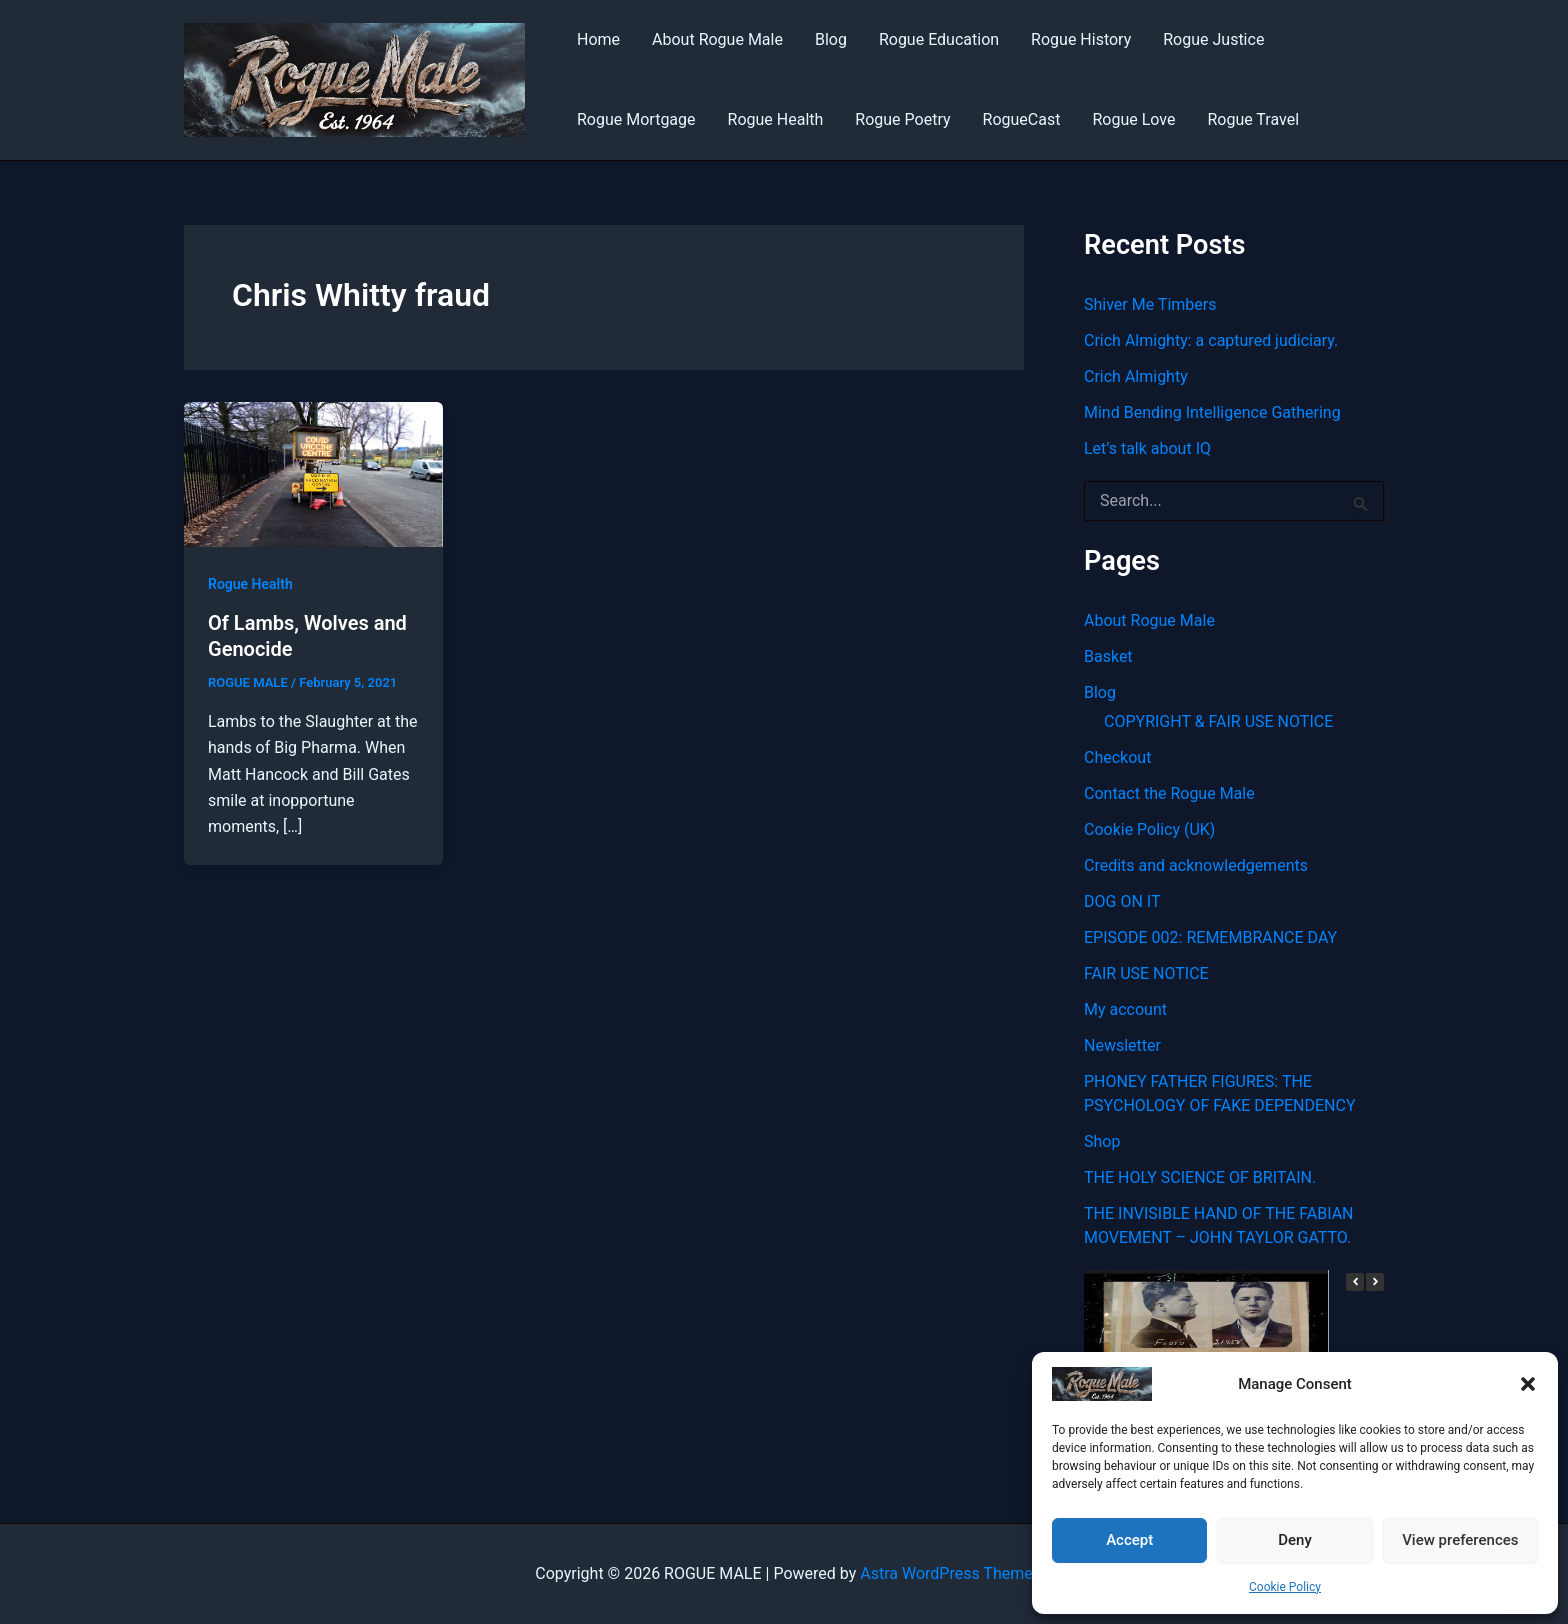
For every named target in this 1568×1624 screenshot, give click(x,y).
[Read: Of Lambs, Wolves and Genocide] (313, 473)
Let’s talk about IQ (1147, 448)
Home (598, 39)
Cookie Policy (1285, 1587)
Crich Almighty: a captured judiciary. (1211, 340)
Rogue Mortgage (636, 119)
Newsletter (1122, 1045)
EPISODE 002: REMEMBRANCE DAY (1210, 937)
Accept (1129, 1540)
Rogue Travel (1253, 119)
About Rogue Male (717, 39)
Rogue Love (1133, 119)
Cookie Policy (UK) (1149, 829)
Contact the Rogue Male (1169, 793)
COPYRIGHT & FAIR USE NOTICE (1218, 721)
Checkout (1117, 757)
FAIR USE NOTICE (1146, 973)
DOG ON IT (1122, 901)
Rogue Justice (1213, 39)
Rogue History (1081, 39)
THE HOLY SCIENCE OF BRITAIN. (1200, 1177)
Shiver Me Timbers (1150, 304)
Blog (831, 39)
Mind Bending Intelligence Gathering (1212, 412)
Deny (1295, 1540)
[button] (1528, 1384)
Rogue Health (776, 119)
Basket (1108, 656)
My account (1125, 1009)
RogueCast (1022, 119)
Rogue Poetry (902, 119)
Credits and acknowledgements (1196, 865)
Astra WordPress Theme (946, 1573)
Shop (1102, 1141)
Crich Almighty (1136, 376)
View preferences (1460, 1540)
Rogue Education (939, 39)
